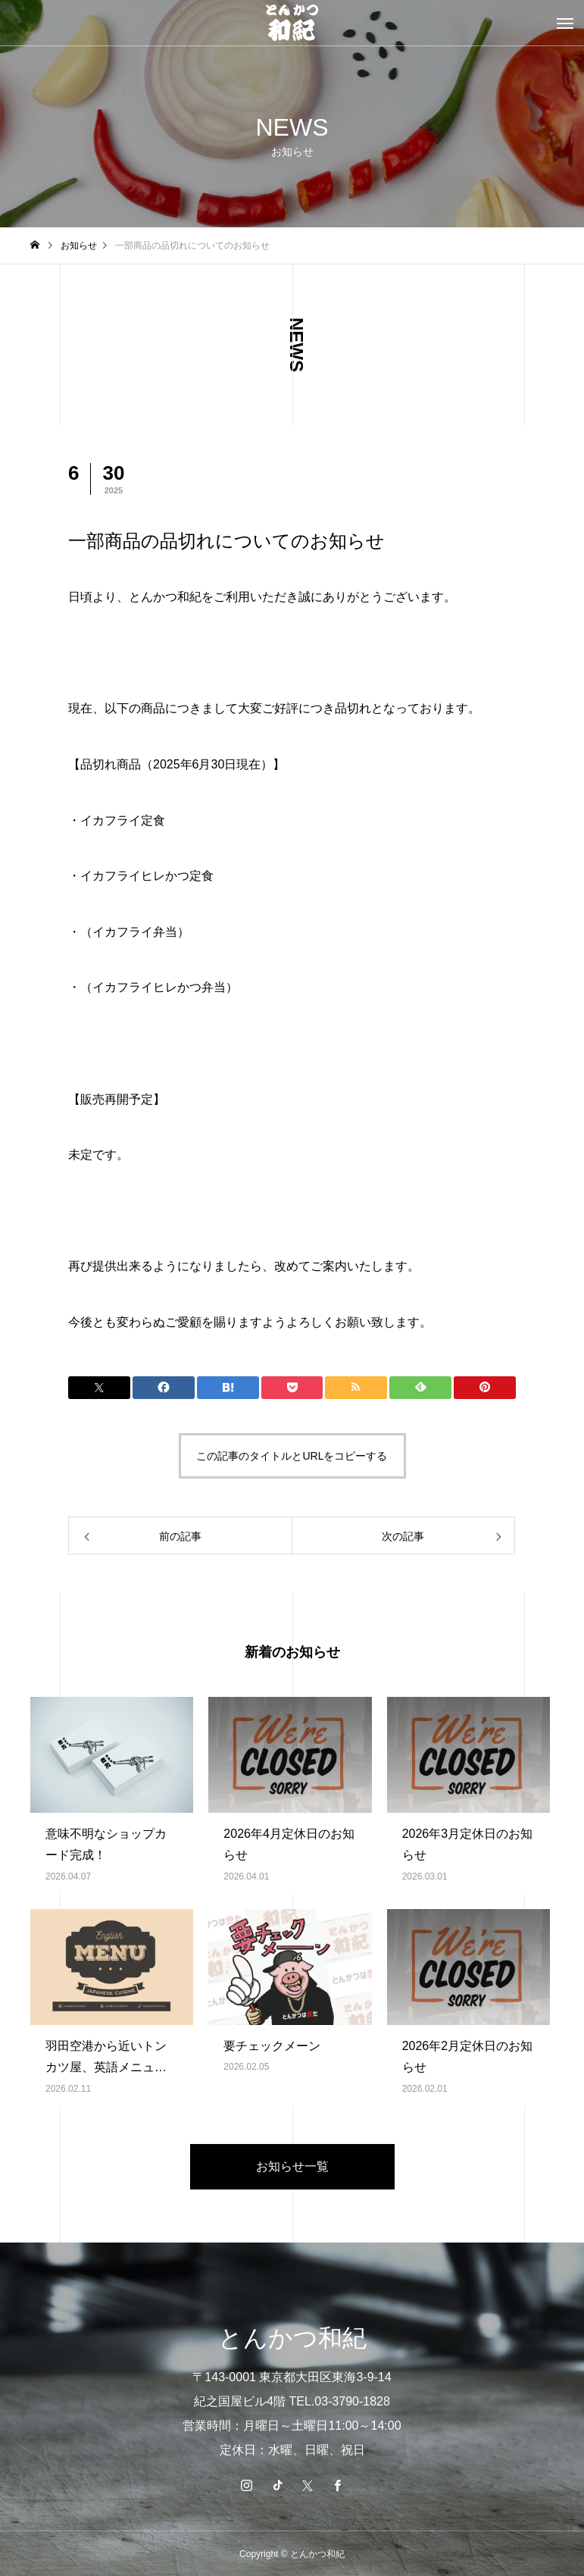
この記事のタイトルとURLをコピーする (291, 1456)
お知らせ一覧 (292, 2166)
